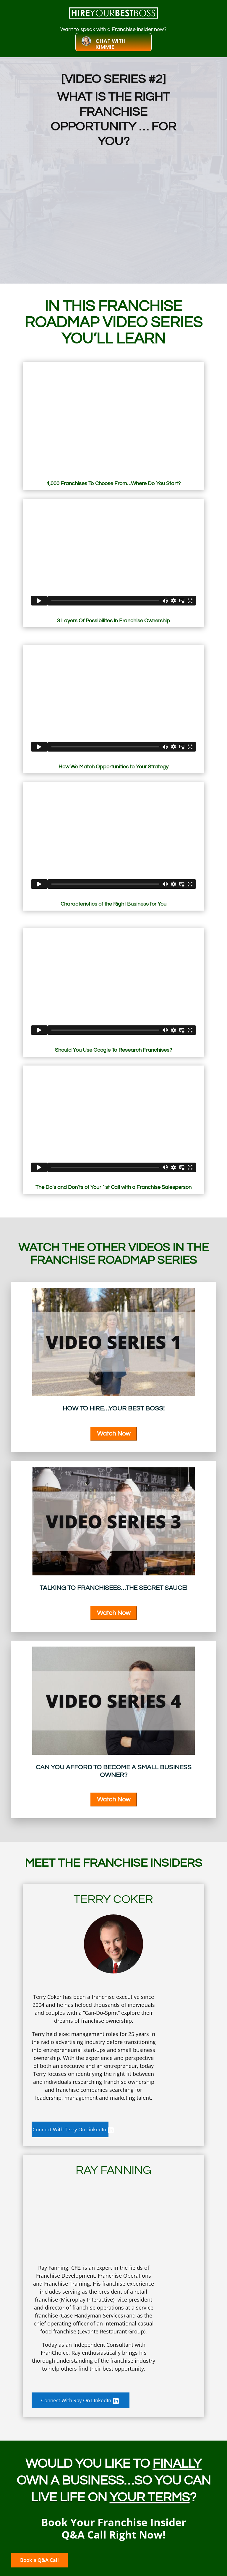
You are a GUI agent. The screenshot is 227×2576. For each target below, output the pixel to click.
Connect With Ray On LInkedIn (82, 2402)
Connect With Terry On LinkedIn (84, 2130)
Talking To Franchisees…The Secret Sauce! (113, 1588)
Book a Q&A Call (45, 2563)
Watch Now (113, 1433)
